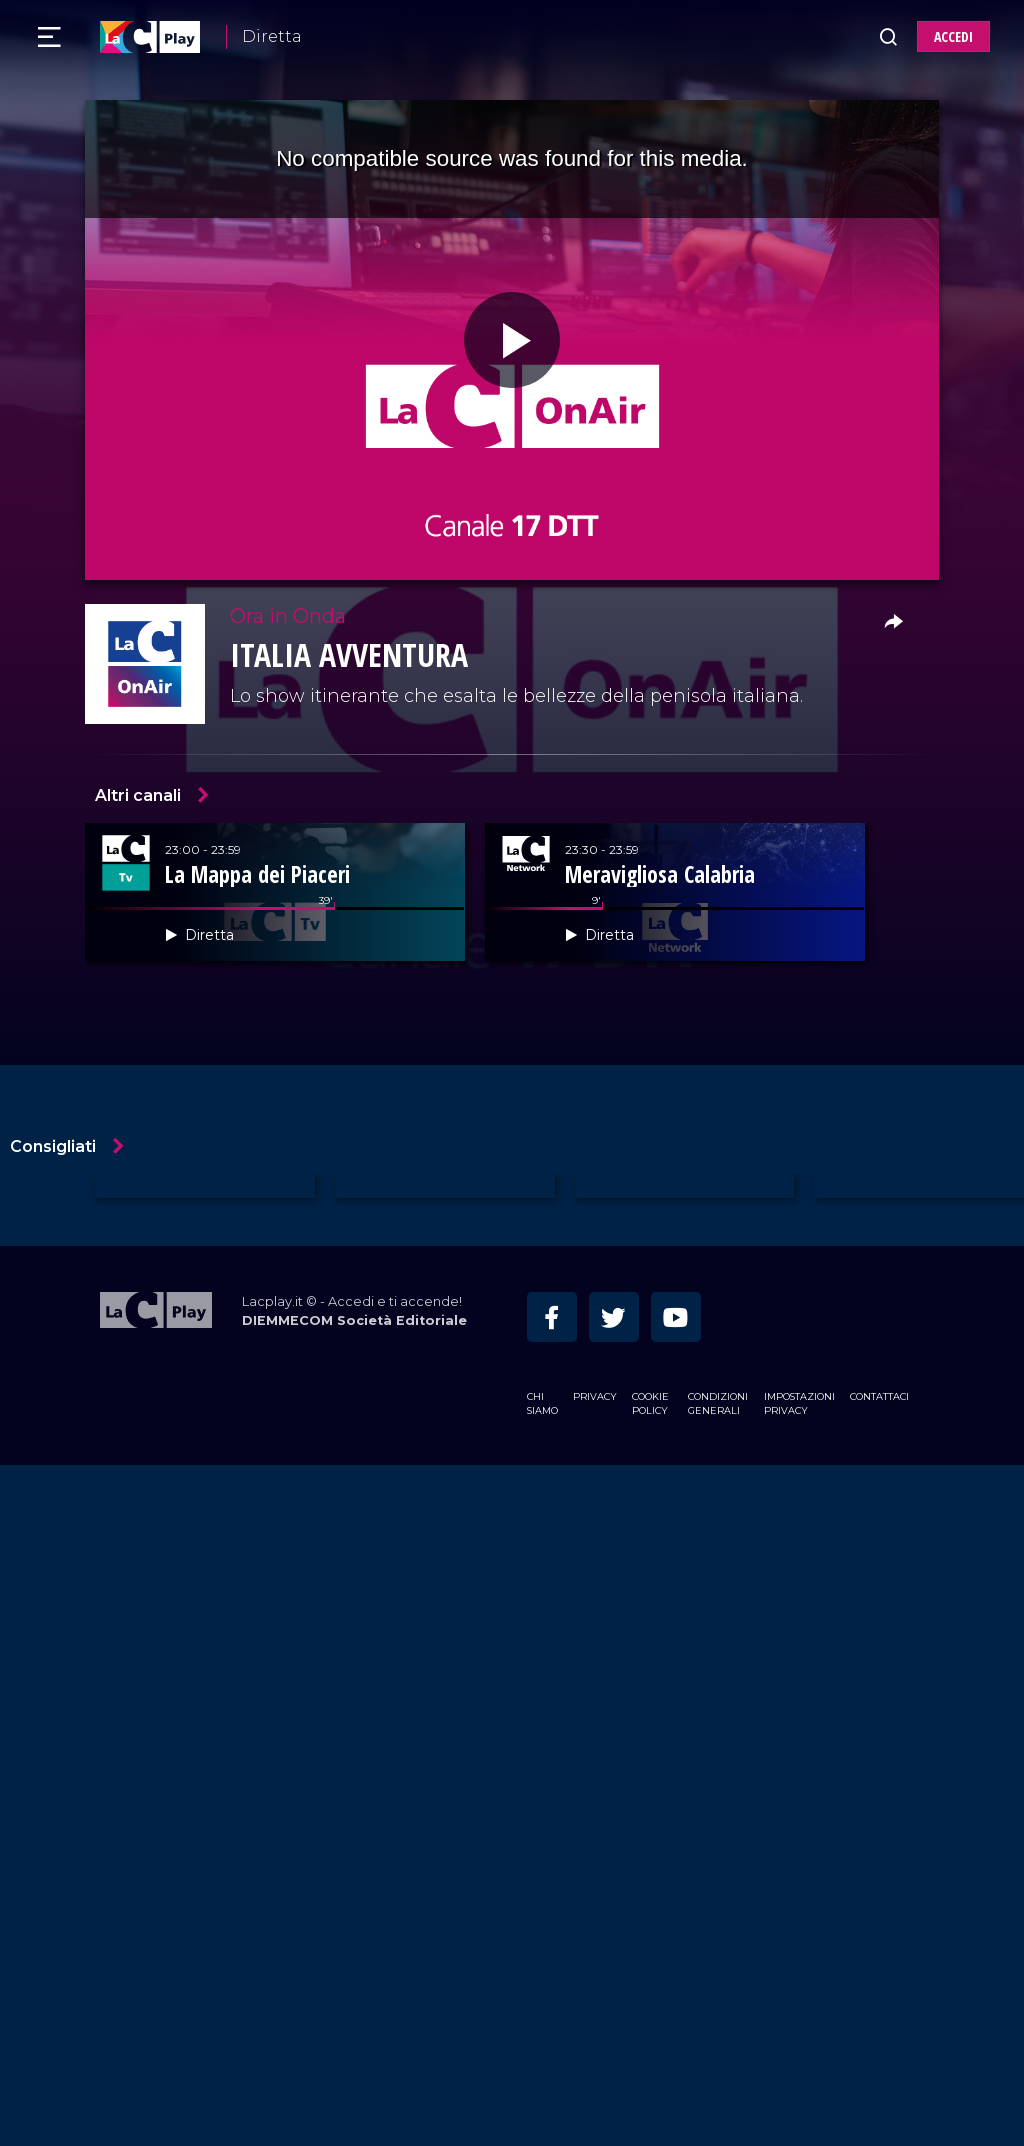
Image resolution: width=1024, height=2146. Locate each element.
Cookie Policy (650, 1403)
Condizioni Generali (718, 1403)
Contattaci (879, 1396)
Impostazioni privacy (799, 1403)
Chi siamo (542, 1403)
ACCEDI (953, 36)
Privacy (595, 1396)
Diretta (272, 36)
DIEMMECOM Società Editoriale (354, 1320)
